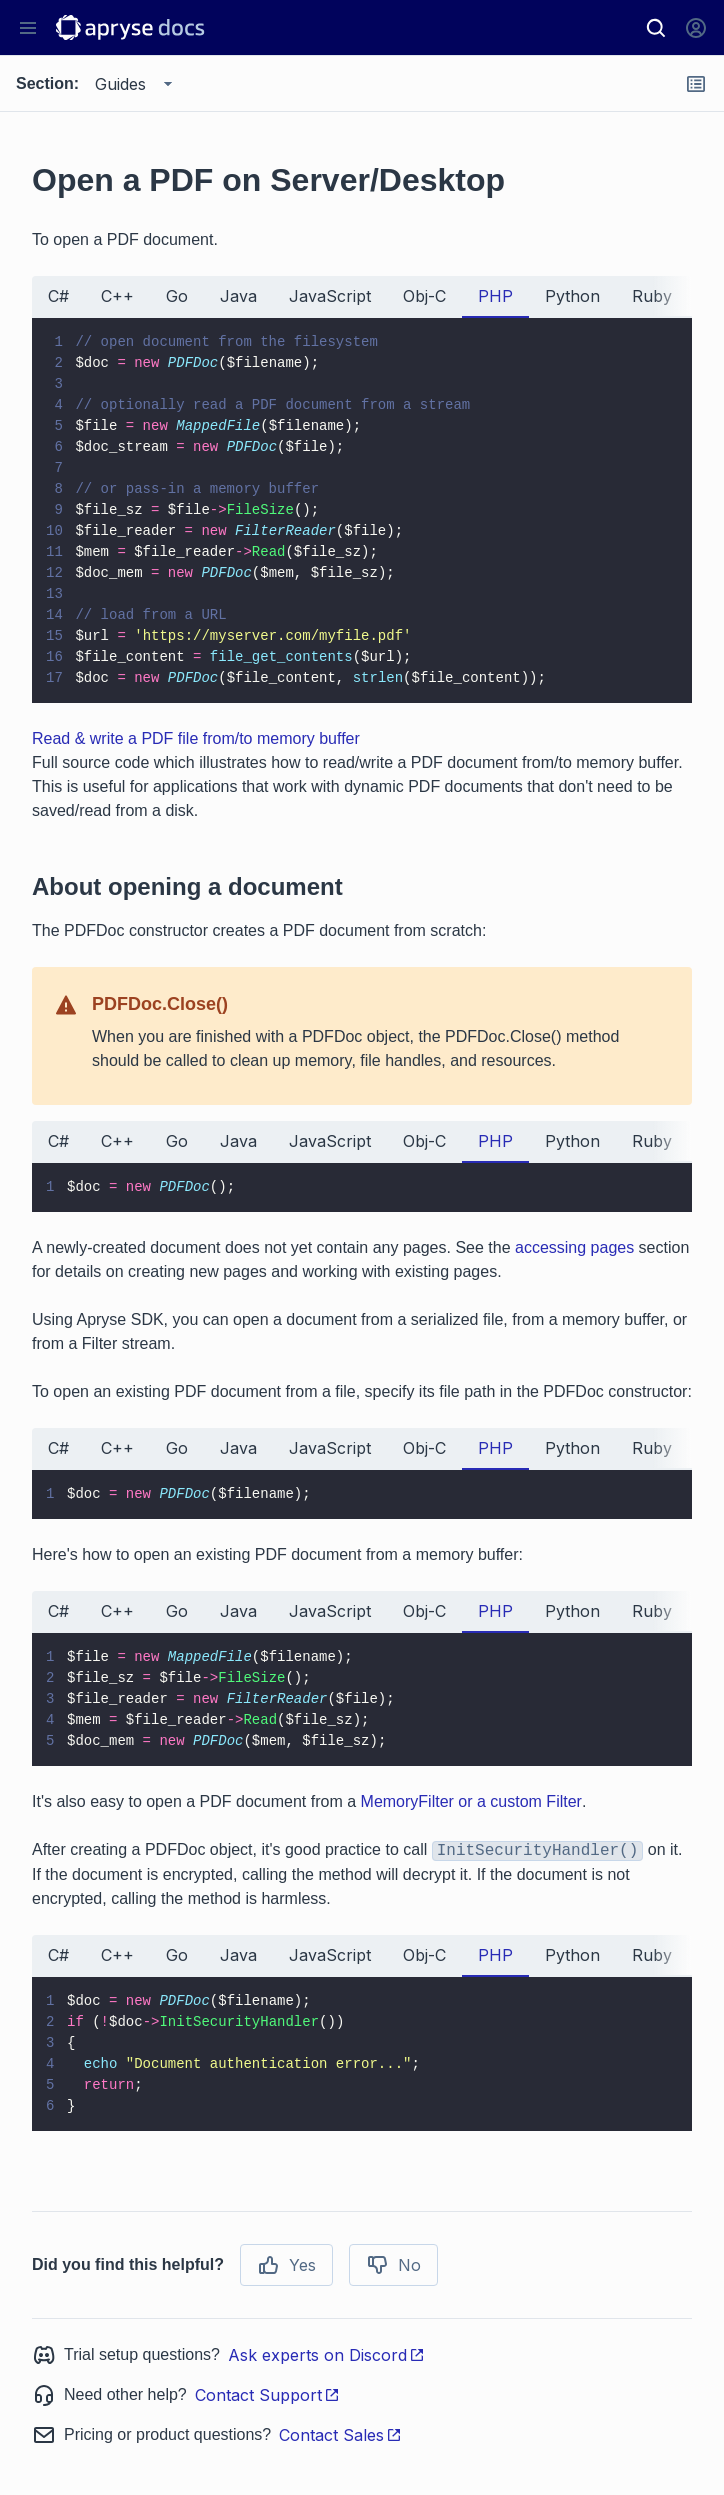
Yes (286, 2265)
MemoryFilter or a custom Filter (471, 1801)
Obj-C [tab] (424, 296)
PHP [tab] (495, 296)
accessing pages (574, 1247)
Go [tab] (177, 296)
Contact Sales (340, 2435)
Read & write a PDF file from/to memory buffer (196, 738)
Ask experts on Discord (326, 2355)
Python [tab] (572, 296)
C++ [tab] (117, 296)
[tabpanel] (362, 510)
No (393, 2265)
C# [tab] (58, 296)
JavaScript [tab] (330, 296)
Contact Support (267, 2395)
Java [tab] (238, 296)
